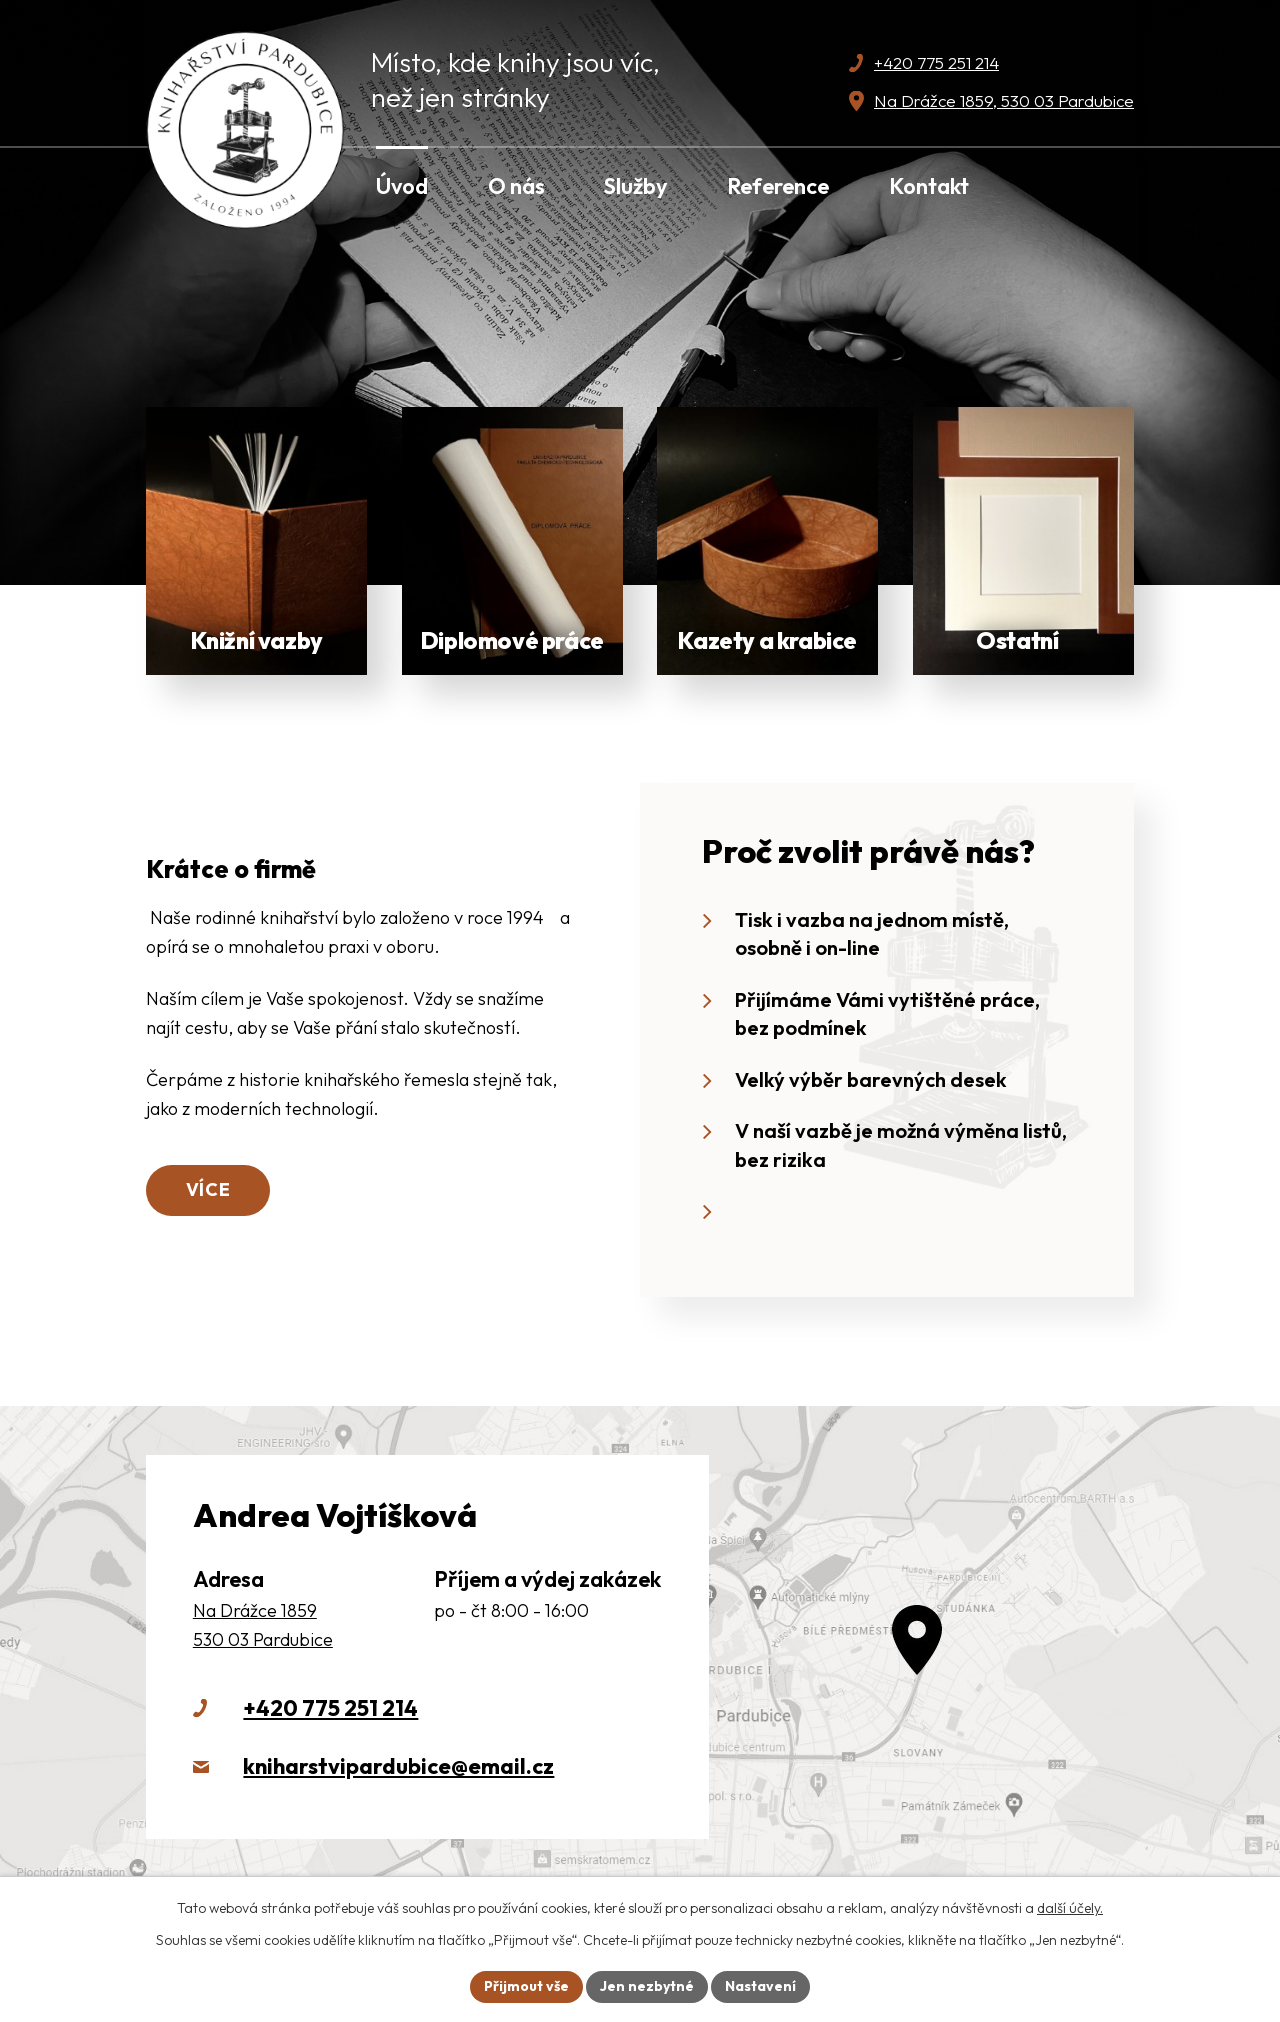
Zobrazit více (256, 541)
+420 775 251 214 (936, 62)
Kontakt (929, 186)
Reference (778, 186)
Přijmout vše (526, 1986)
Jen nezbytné (647, 1986)
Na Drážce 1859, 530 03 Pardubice (1004, 100)
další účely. (1070, 1908)
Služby (636, 186)
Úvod (402, 186)
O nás (516, 186)
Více (208, 1189)
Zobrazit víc (1023, 541)
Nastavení (760, 1986)
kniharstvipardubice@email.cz (398, 1766)
